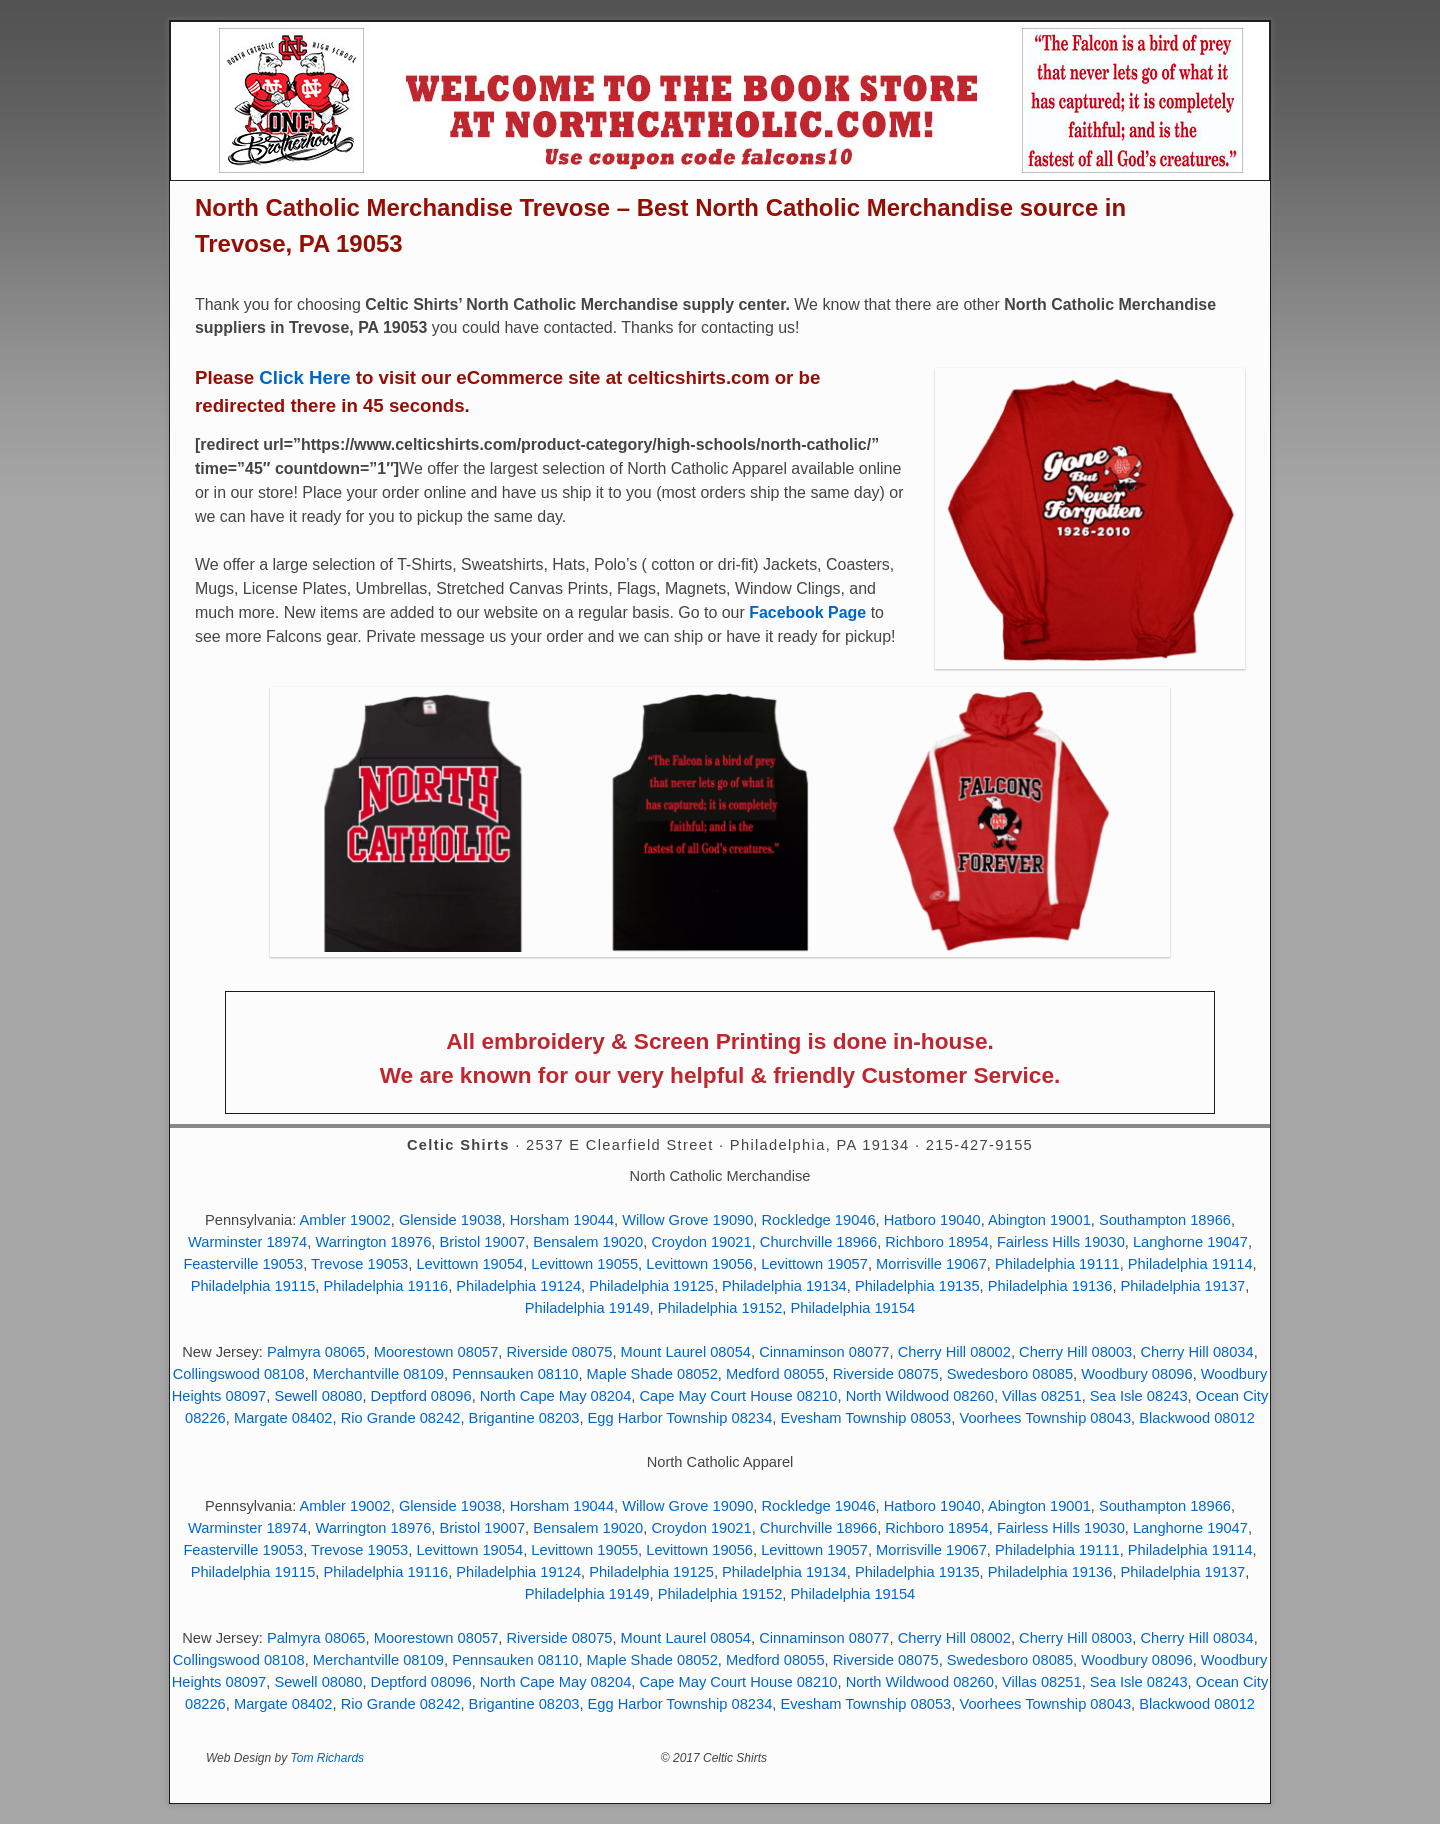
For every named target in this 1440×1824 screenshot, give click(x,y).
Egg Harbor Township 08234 (680, 1418)
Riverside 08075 (560, 1352)
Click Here (304, 377)
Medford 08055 (775, 1374)
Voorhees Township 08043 (1045, 1418)
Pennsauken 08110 (515, 1374)
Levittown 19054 (469, 1264)
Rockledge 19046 (819, 1220)
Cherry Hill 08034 (1196, 1352)
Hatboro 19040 (932, 1220)
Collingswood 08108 (239, 1374)
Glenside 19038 (450, 1220)
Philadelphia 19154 (853, 1308)
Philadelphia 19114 (1190, 1264)
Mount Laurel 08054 (686, 1352)
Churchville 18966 (818, 1242)
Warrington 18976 (373, 1242)
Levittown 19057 (814, 1264)
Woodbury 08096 (1136, 1374)
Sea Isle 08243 (1139, 1396)
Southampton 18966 (1165, 1220)
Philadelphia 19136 (1050, 1286)
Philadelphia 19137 (1183, 1286)
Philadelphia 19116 (386, 1286)
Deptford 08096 (421, 1396)
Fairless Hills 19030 (1061, 1242)
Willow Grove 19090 (687, 1220)
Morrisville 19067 (931, 1264)
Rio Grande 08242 (401, 1418)
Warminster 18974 (247, 1242)
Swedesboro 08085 (1010, 1374)
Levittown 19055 (584, 1264)
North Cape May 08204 (556, 1396)
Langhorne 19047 (1190, 1242)
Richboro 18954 (936, 1242)
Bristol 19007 (483, 1242)
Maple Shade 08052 (652, 1374)
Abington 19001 (1039, 1220)
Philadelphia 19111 (1057, 1264)
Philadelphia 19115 (253, 1286)
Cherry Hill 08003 (1075, 1352)
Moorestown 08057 (436, 1352)
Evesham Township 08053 (865, 1418)
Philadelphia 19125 (651, 1286)
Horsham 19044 (562, 1220)
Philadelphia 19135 (917, 1286)
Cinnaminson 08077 (824, 1352)
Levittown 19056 (699, 1264)
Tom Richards (328, 1758)
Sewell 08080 (318, 1396)
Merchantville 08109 (378, 1374)
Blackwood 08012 (1197, 1418)
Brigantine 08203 (524, 1418)
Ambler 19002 (344, 1220)
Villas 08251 (1042, 1396)
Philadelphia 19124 (518, 1286)
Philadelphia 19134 (784, 1286)
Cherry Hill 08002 (954, 1352)
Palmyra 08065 (316, 1352)
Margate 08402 (283, 1418)
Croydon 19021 (701, 1242)
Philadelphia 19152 (720, 1308)
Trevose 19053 (359, 1264)
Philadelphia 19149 (587, 1308)
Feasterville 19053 (243, 1264)
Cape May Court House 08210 (738, 1396)
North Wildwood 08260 (920, 1396)
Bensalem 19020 (588, 1242)
